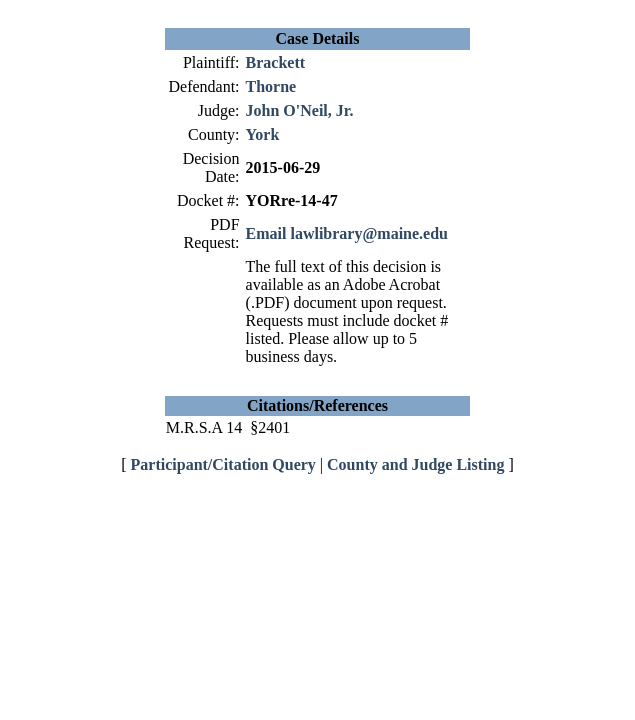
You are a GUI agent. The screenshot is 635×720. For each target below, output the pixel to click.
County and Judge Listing (415, 464)
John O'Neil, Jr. (300, 110)
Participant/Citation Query (223, 464)
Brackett (276, 62)
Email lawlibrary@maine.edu (347, 233)
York (263, 134)
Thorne (271, 86)
